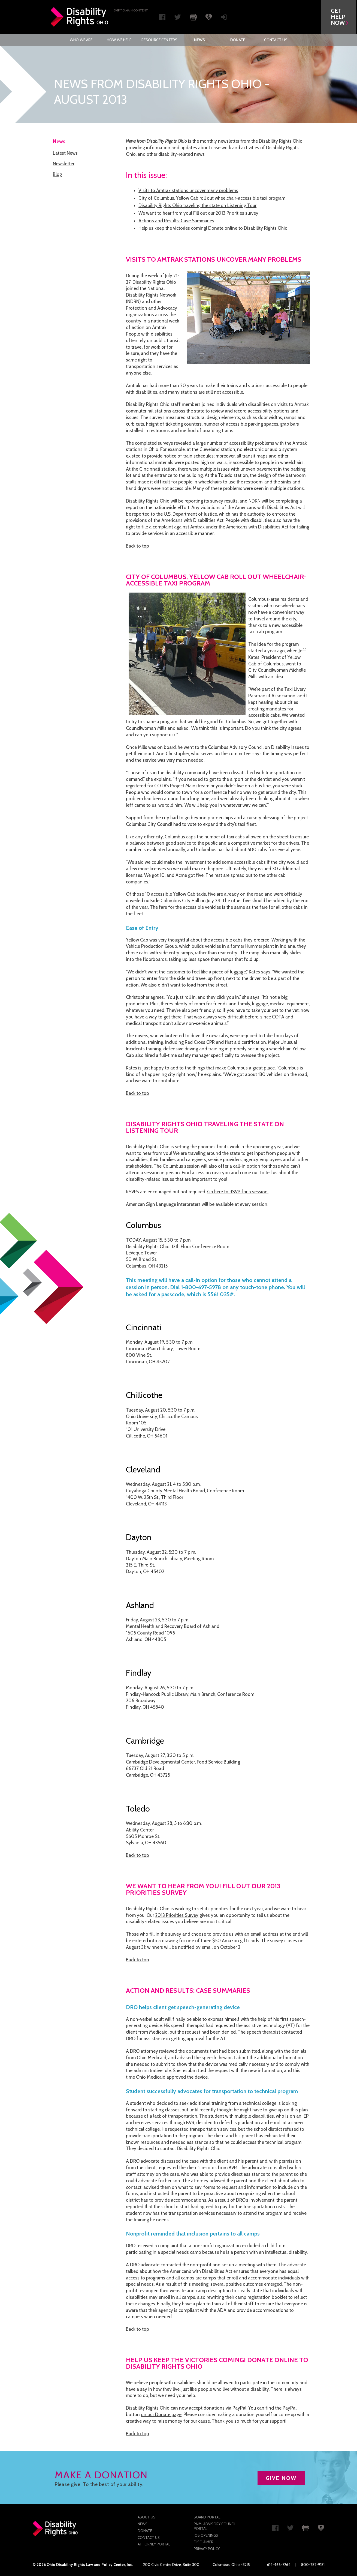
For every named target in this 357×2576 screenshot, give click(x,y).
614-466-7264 (279, 2564)
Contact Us (276, 39)
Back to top (137, 546)
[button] (339, 17)
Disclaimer (203, 2542)
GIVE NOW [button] (281, 2478)
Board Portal (207, 2517)
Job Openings (206, 2535)
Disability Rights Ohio (79, 17)
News (199, 39)
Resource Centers (159, 39)
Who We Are (81, 39)
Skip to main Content (131, 10)
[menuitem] (81, 40)
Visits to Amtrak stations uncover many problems (188, 190)
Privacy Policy (207, 2549)
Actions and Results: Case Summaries (176, 220)
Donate (237, 39)
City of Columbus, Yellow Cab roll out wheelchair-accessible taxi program (211, 198)
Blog (57, 174)
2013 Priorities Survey (176, 1915)
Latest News (65, 153)
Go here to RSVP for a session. (237, 1191)
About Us (146, 2517)
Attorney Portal (154, 2544)
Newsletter (63, 163)
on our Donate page (161, 2414)
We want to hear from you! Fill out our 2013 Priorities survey (198, 213)
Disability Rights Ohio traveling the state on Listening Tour (197, 205)
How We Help (119, 39)
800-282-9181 (313, 2564)
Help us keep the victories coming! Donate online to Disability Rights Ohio (213, 228)
